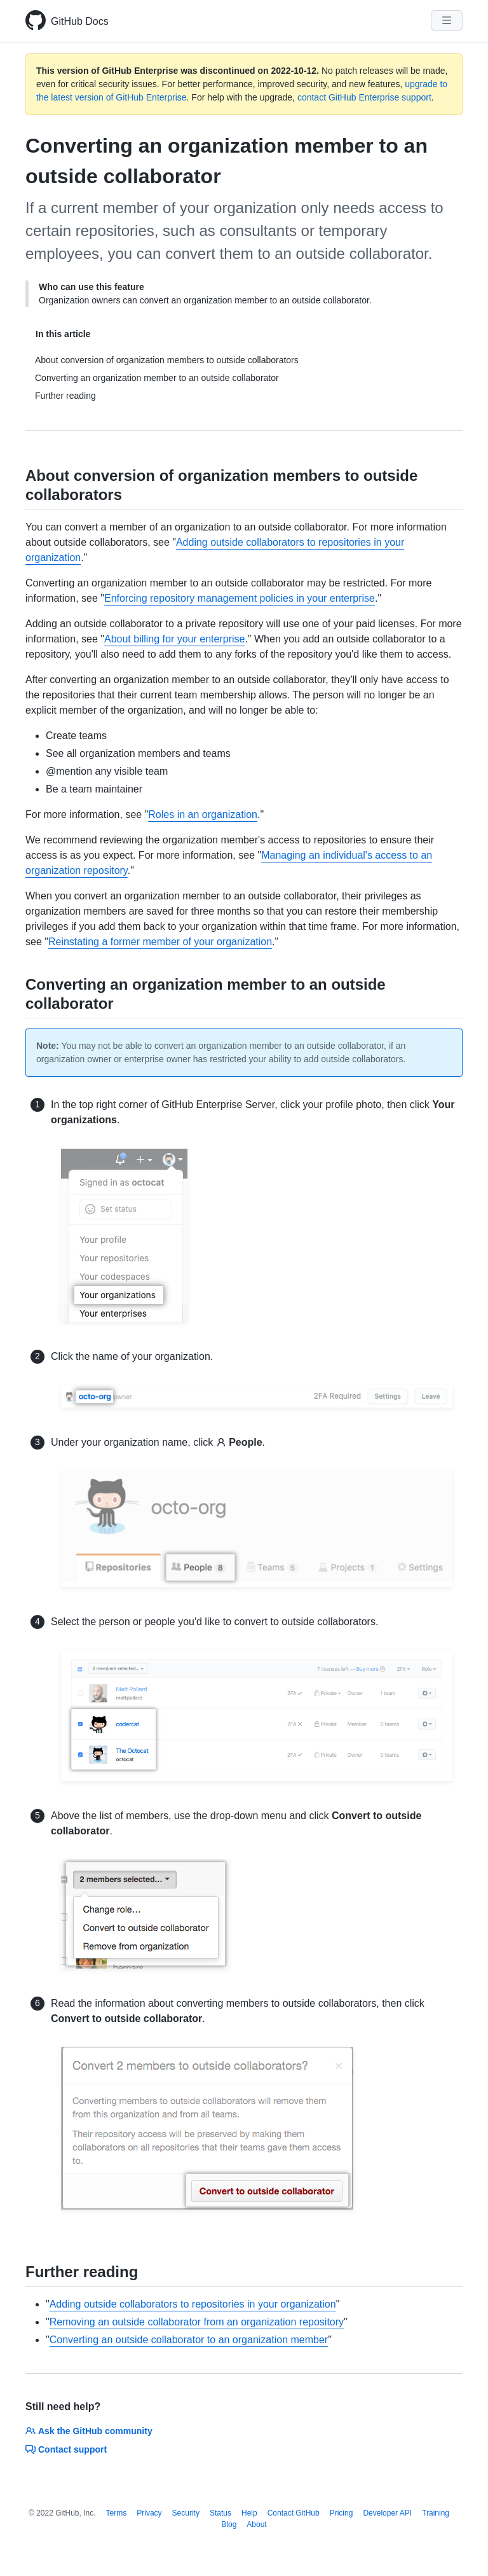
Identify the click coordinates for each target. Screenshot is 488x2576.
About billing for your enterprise (174, 639)
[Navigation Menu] (447, 20)
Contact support (66, 2449)
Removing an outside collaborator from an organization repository (197, 2321)
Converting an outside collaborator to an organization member (189, 2339)
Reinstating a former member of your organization (160, 941)
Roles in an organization (202, 814)
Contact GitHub (294, 2513)
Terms (116, 2513)
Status (220, 2513)
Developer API (387, 2513)
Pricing (341, 2513)
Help (249, 2513)
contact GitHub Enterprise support (364, 97)
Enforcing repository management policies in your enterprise (239, 598)
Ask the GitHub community (88, 2431)
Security (186, 2513)
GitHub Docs (80, 21)
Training (435, 2513)
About (256, 2524)
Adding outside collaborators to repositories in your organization (193, 2304)
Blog (228, 2524)
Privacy (149, 2513)
